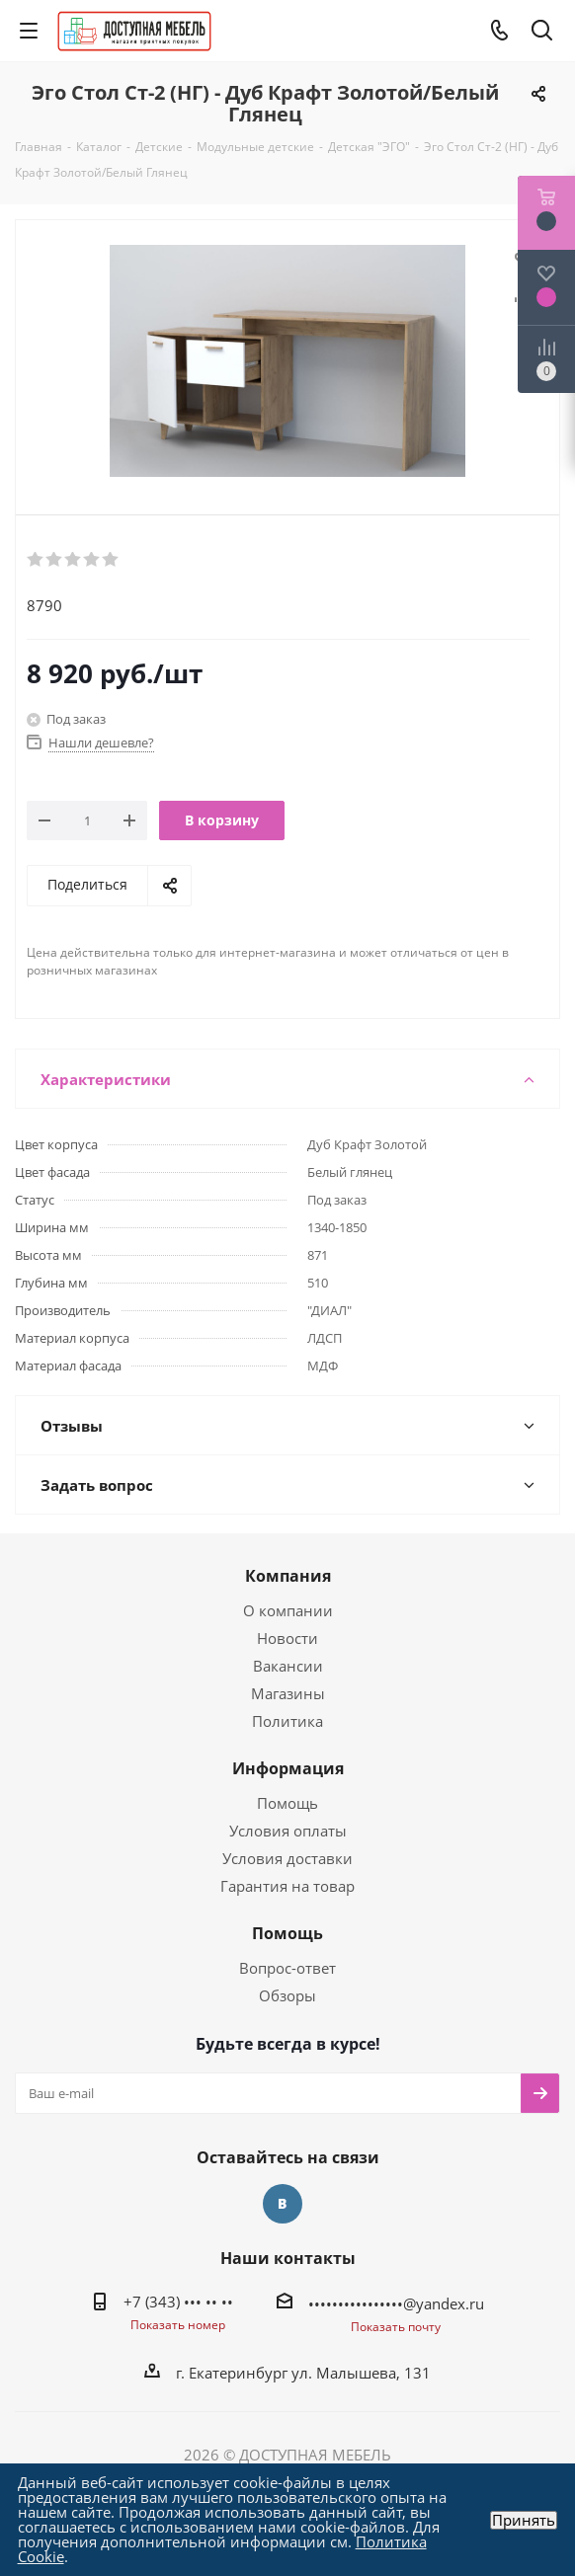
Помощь (287, 1803)
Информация (288, 1768)
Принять (523, 2520)
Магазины (288, 1693)
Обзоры (287, 1995)
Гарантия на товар (287, 1886)
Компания (288, 1576)
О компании (288, 1610)
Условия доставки (287, 1858)
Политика (287, 1721)
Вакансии (288, 1666)
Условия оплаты (288, 1830)
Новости (287, 1638)
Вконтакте (282, 2204)
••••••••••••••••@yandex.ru (396, 2303)
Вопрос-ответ (287, 1968)
